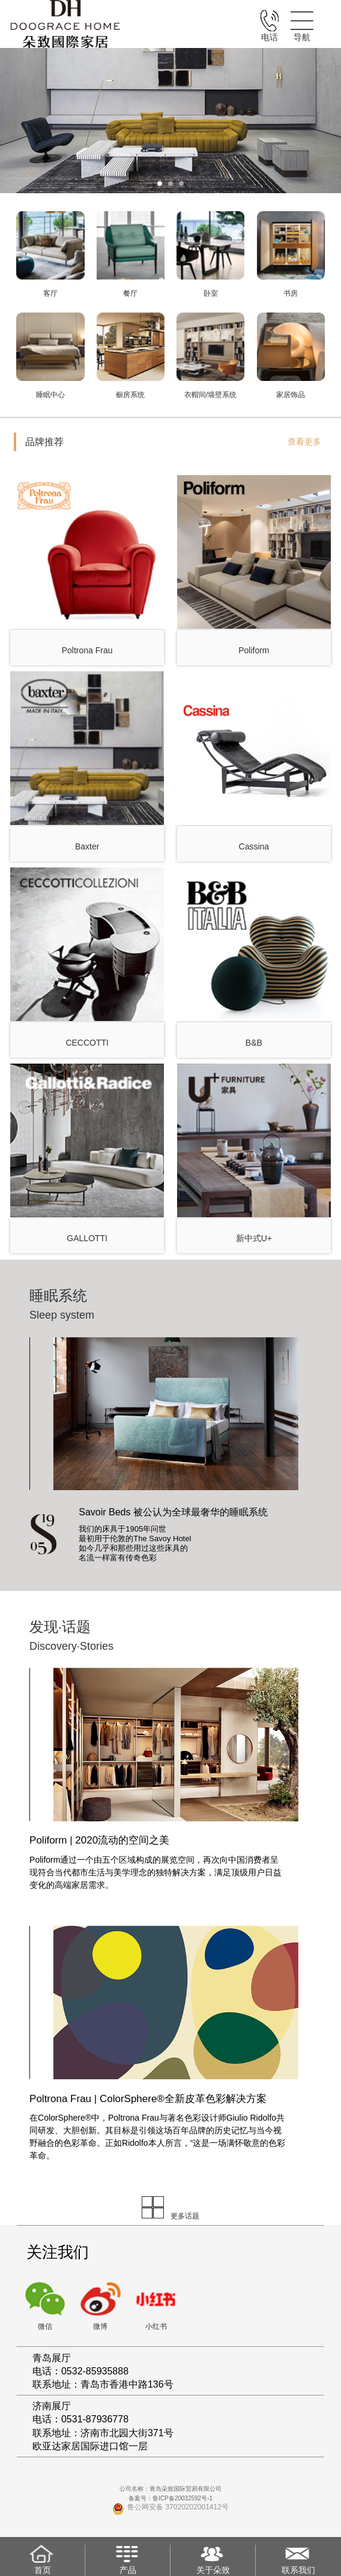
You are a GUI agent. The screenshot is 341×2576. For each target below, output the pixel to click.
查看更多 (304, 441)
